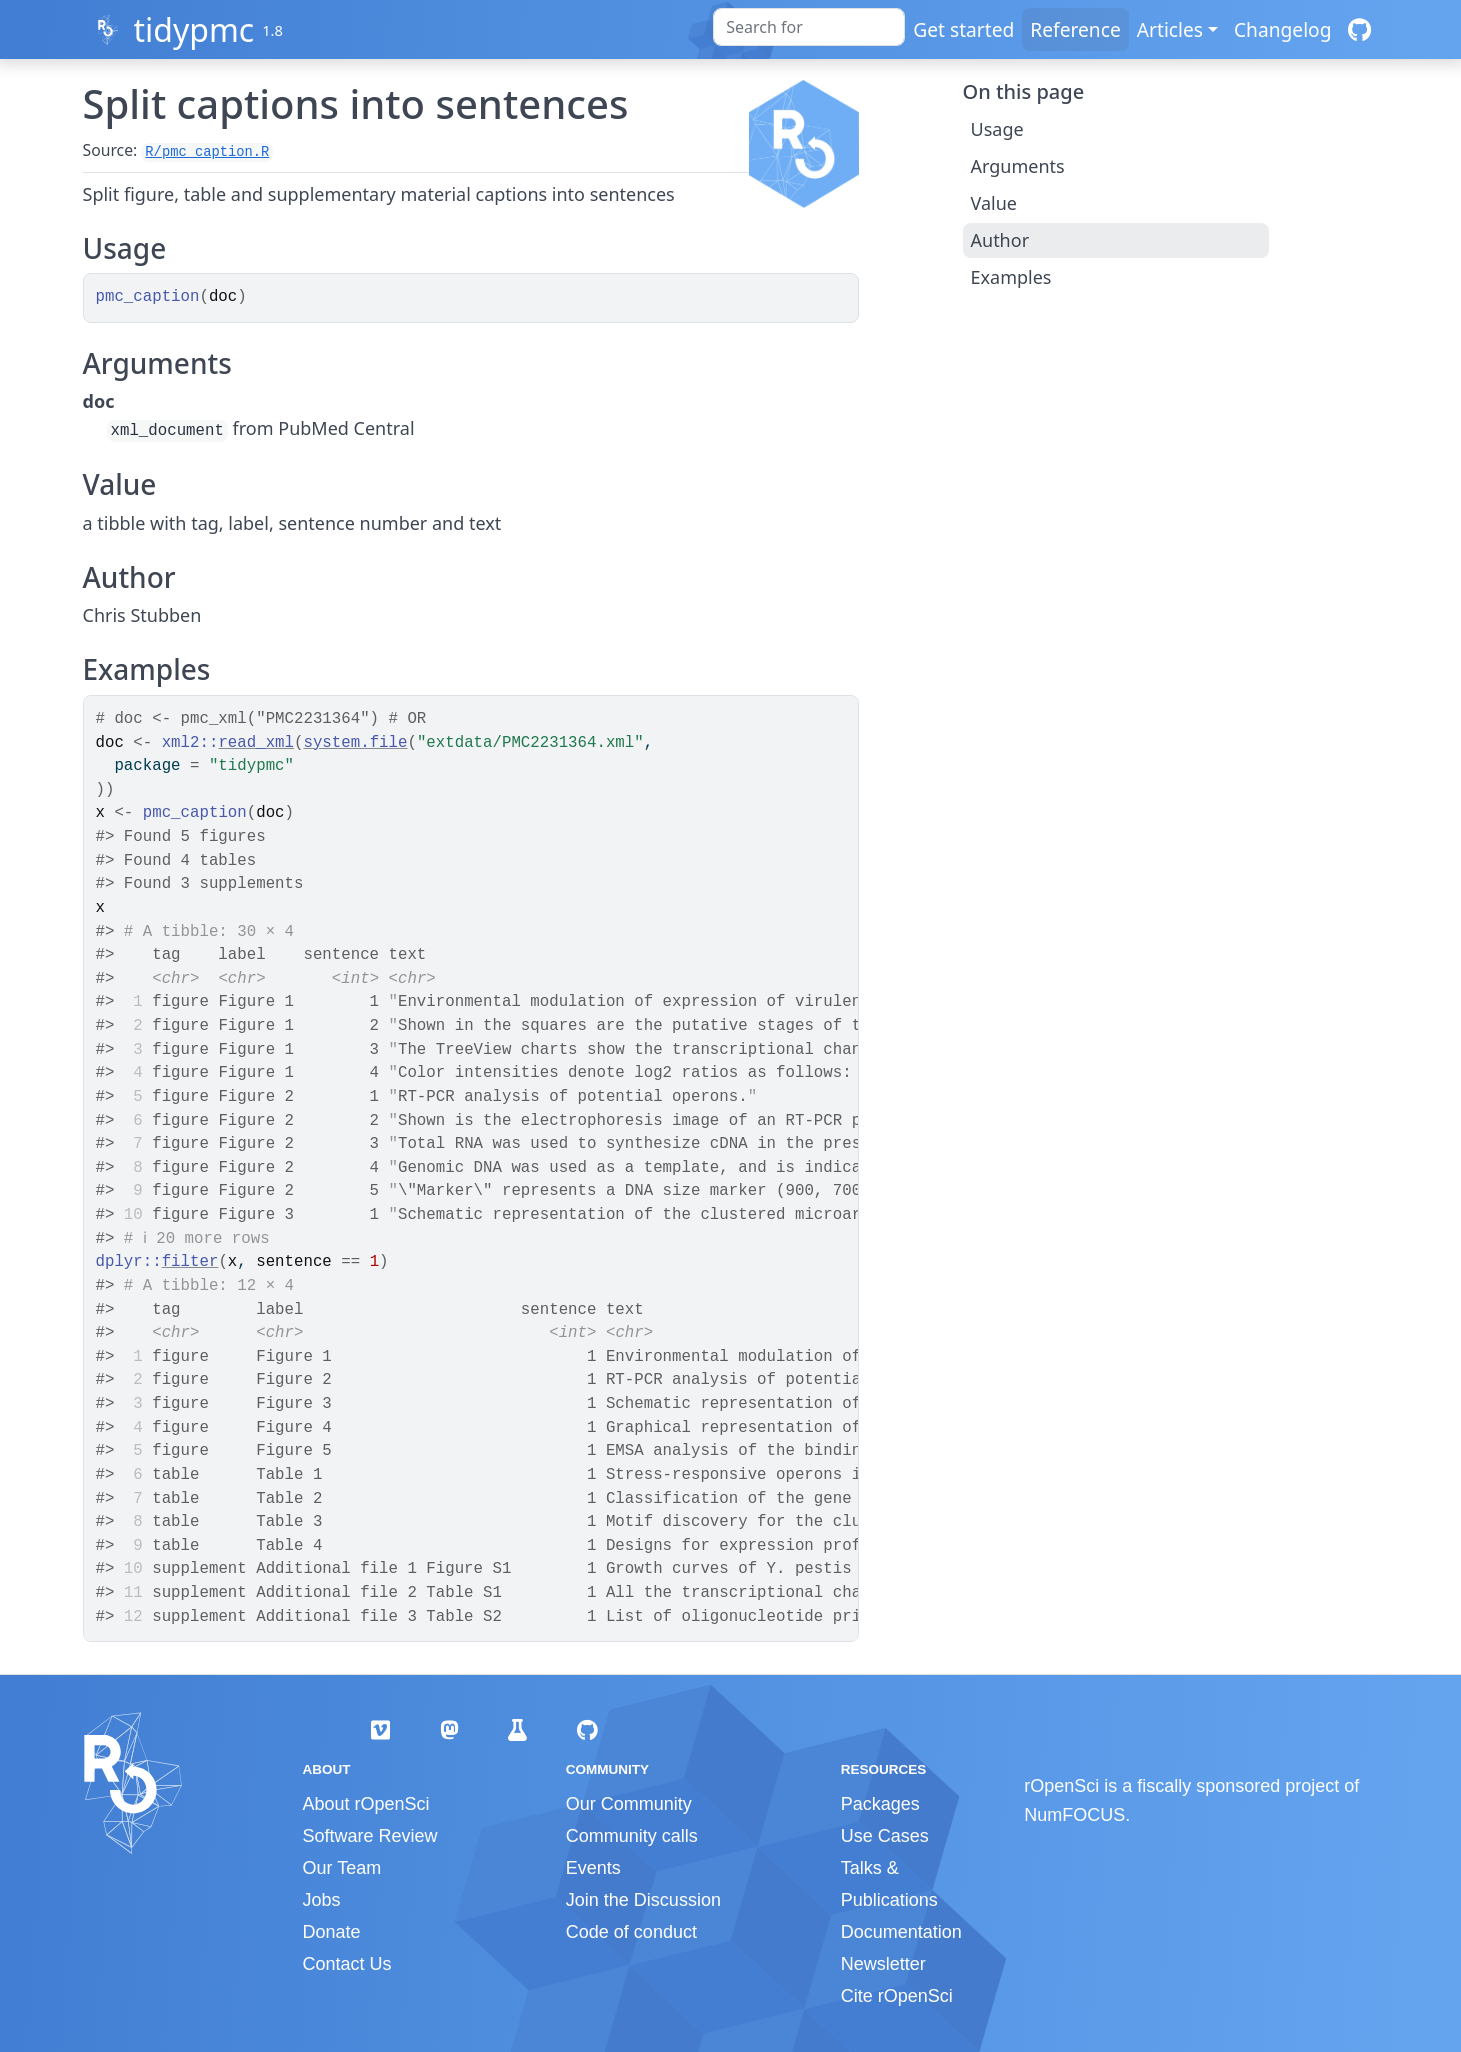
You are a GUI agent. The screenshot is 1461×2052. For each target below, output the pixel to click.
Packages (880, 1804)
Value (994, 203)
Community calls (632, 1836)
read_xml (256, 743)
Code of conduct (631, 1932)
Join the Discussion (643, 1900)
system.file (355, 743)
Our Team (342, 1868)
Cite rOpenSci (897, 1996)
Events (593, 1868)
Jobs (322, 1900)
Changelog (1283, 29)
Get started (963, 29)
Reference (1075, 29)
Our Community (629, 1804)
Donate (332, 1932)
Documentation (901, 1932)
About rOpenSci (366, 1804)
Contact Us (347, 1964)
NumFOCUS (1074, 1815)
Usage (997, 129)
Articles (1170, 29)
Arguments (1018, 166)
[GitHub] (1359, 29)
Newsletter (883, 1964)
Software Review (370, 1836)
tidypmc (193, 29)
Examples (1011, 277)
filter (190, 1262)
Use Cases (885, 1836)
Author (1000, 240)
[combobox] (809, 27)
